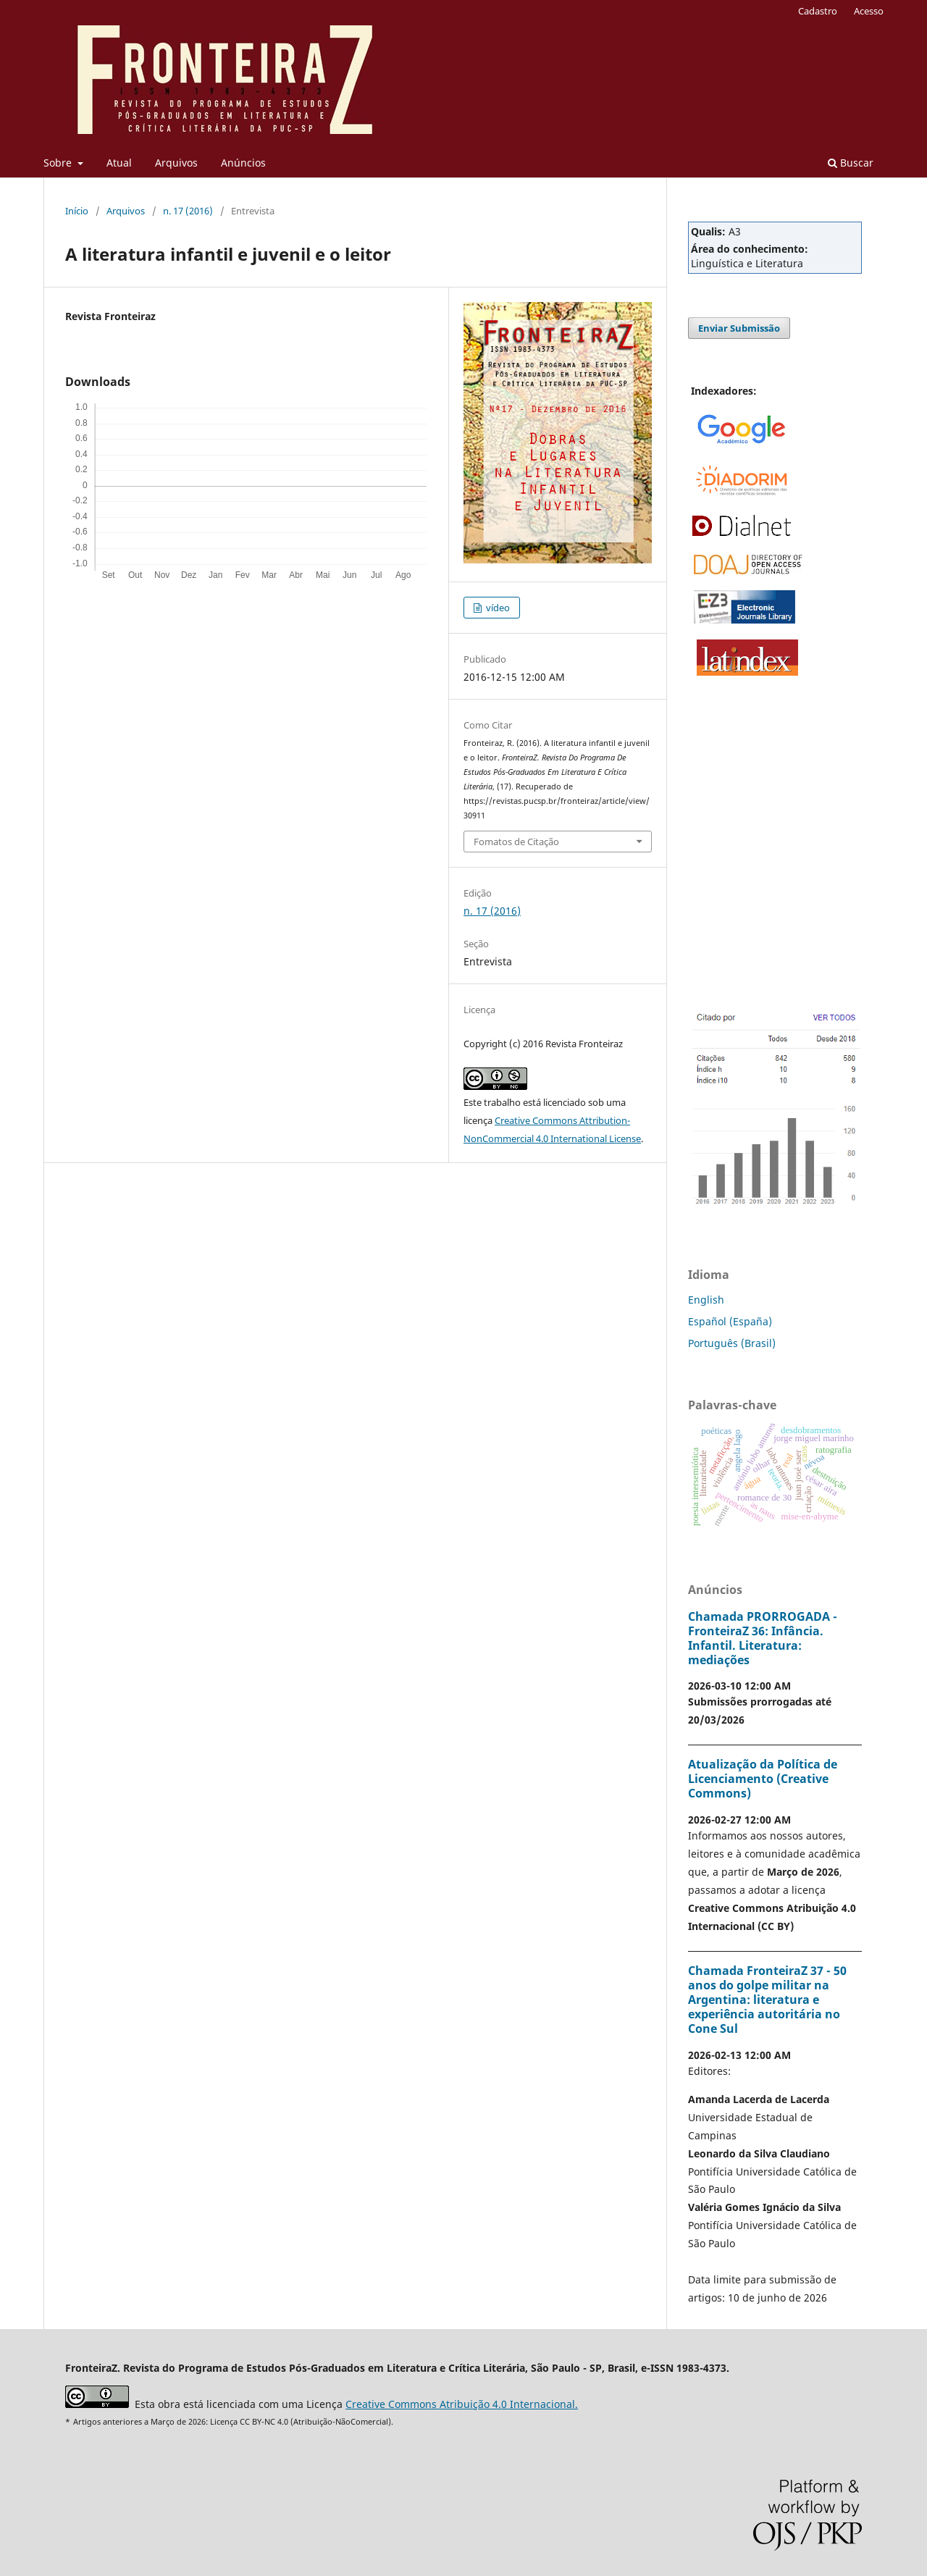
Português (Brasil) (732, 1343)
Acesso (869, 10)
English (706, 1299)
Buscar (850, 162)
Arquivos (176, 162)
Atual (119, 162)
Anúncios (243, 162)
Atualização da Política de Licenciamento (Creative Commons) (762, 1778)
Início (76, 210)
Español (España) (730, 1321)
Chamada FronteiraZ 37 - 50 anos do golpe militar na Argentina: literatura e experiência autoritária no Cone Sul (767, 1999)
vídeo (497, 607)
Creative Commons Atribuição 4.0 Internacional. (461, 2404)
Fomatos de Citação (516, 841)
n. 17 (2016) (188, 210)
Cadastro (817, 10)
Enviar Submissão (739, 328)
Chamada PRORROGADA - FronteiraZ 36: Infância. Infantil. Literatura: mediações (762, 1638)
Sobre (59, 162)
